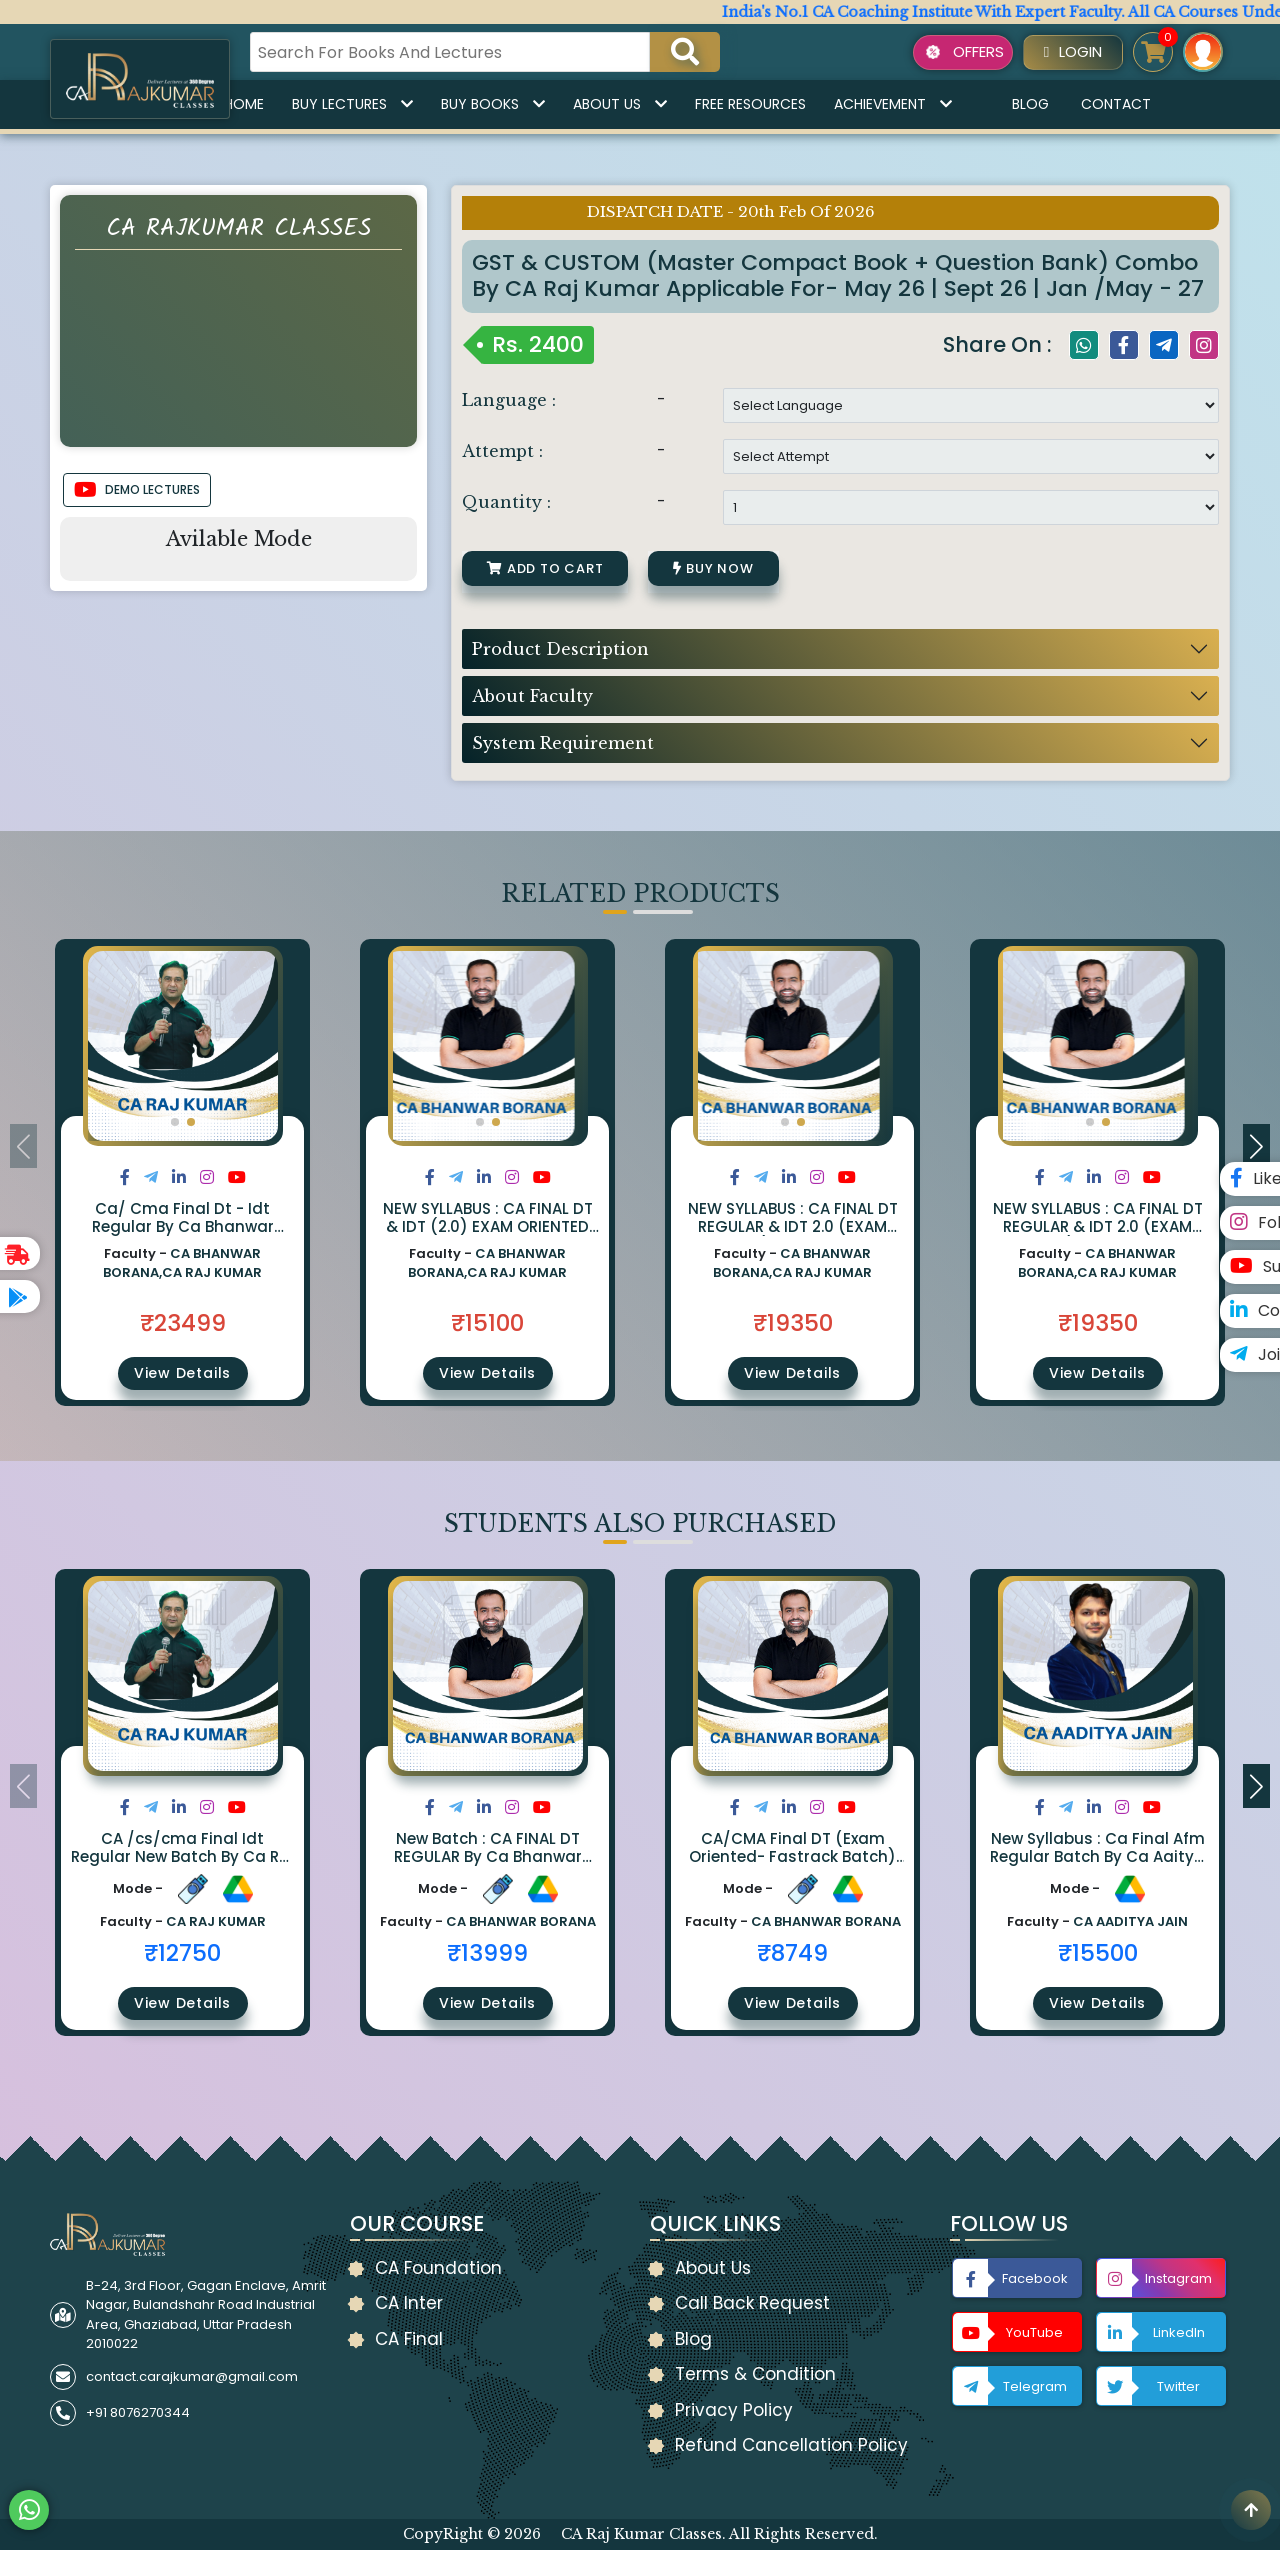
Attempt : (502, 451)
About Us (620, 104)
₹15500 (1098, 1953)
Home (244, 104)
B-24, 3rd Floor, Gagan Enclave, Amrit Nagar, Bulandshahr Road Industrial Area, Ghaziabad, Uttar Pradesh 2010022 (206, 2315)
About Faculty (532, 696)
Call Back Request (752, 2303)
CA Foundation (438, 2268)
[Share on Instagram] (207, 1177)
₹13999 (487, 1953)
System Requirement (563, 743)
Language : (509, 400)
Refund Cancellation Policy (791, 2445)
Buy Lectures (352, 104)
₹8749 (792, 1953)
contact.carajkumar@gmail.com (192, 2376)
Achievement (893, 104)
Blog (1030, 104)
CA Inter (409, 2303)
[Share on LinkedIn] (179, 1177)
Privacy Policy (734, 2410)
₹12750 (182, 1953)
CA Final (409, 2339)
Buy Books (493, 104)
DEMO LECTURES (137, 490)
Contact (1116, 104)
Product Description (560, 649)
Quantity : (506, 502)
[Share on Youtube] (237, 1177)
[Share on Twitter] (151, 1177)
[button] (175, 1122)
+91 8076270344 (138, 2412)
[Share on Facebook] (125, 1177)
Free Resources (750, 104)
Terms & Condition (755, 2374)
